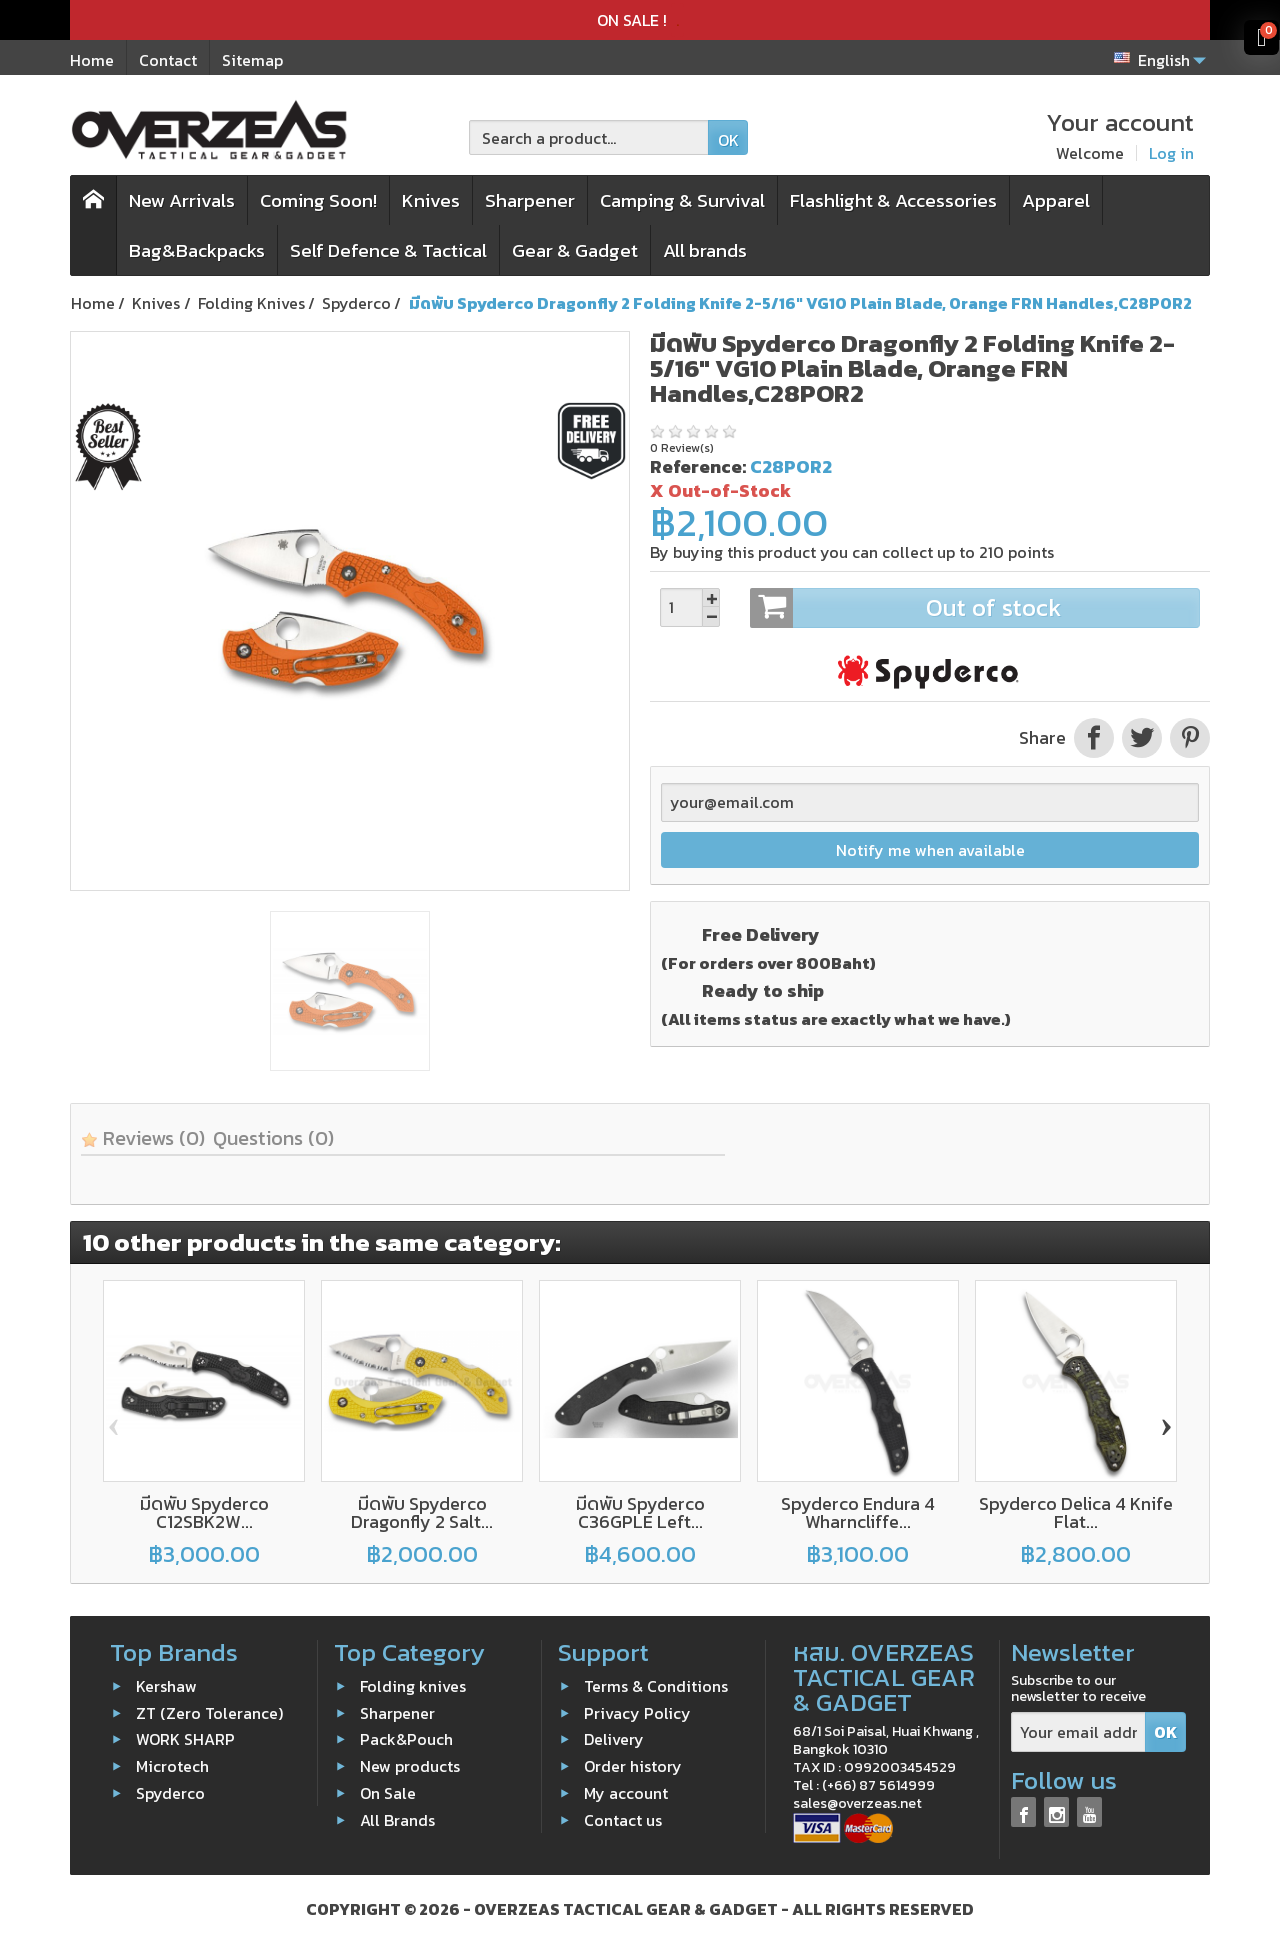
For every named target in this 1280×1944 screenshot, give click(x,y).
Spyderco (170, 1793)
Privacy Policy (637, 1713)
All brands (705, 250)
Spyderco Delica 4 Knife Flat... (1076, 1512)
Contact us (623, 1820)
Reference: (698, 466)
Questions (273, 1138)
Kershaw (166, 1686)
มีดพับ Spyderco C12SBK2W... (204, 1512)
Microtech (172, 1766)
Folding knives (413, 1686)
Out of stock (974, 608)
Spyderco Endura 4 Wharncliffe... (858, 1512)
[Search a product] (589, 137)
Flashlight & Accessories (893, 200)
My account (626, 1793)
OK (728, 140)
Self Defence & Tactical (388, 250)
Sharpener (530, 200)
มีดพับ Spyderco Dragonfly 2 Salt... (422, 1512)
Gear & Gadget (575, 250)
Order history (633, 1766)
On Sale (388, 1793)
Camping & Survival (682, 200)
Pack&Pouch (406, 1739)
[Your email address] (1078, 1732)
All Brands (397, 1820)
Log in (1171, 153)
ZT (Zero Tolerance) (209, 1713)
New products (410, 1766)
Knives (431, 200)
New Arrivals (182, 200)
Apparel (1056, 200)
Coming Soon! (318, 200)
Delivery (614, 1739)
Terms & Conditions (656, 1686)
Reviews (143, 1138)
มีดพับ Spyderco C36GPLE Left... (640, 1512)
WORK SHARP (185, 1739)
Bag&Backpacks (197, 250)
